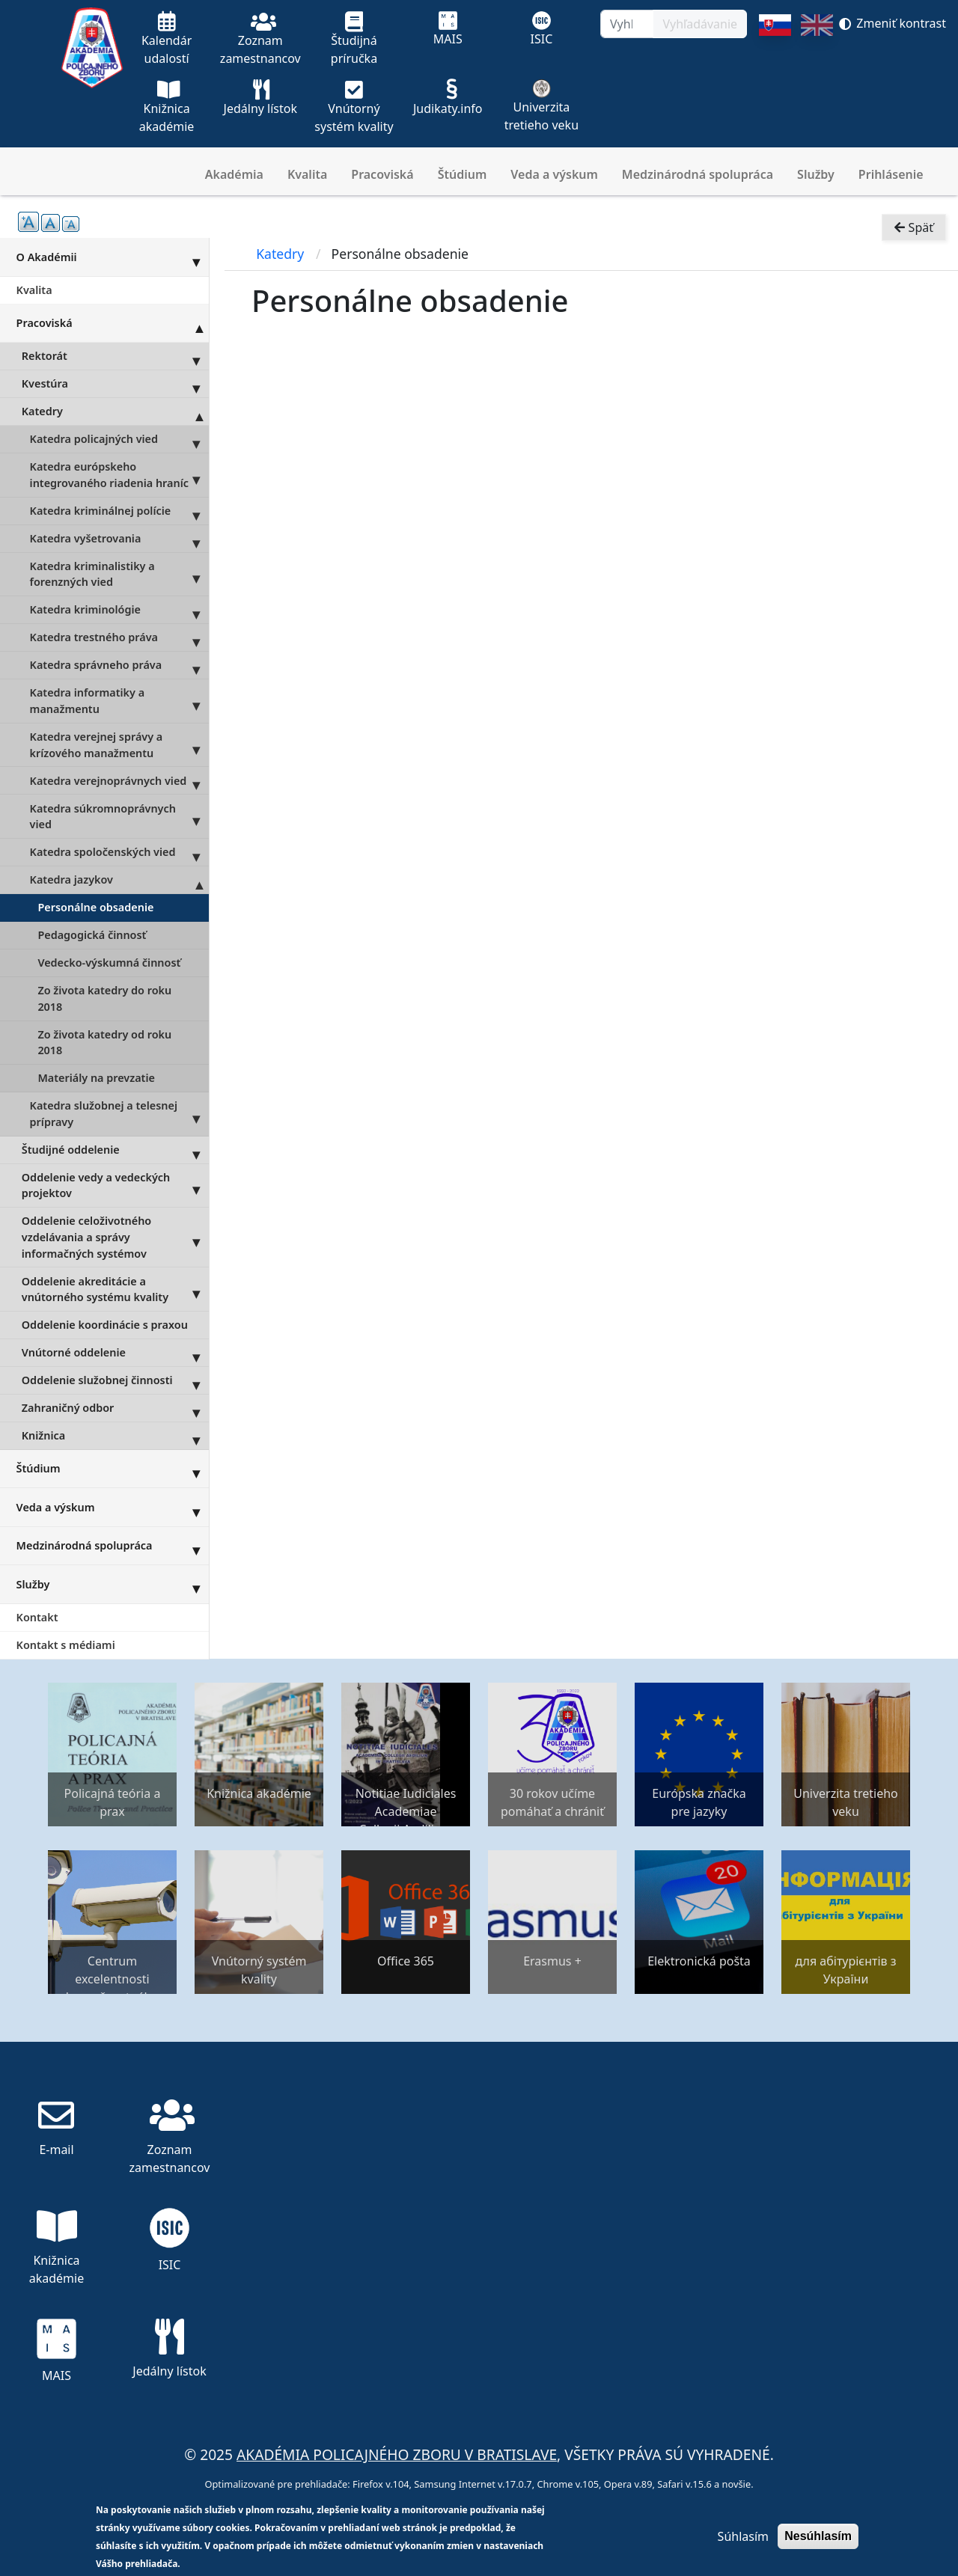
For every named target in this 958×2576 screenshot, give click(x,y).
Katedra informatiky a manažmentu (119, 701)
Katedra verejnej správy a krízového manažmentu (119, 745)
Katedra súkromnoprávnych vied (119, 816)
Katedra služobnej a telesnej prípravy (119, 1114)
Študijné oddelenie (115, 1149)
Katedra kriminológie (119, 609)
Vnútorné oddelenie (115, 1352)
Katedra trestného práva (119, 637)
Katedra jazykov (119, 879)
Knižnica (115, 1435)
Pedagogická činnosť (91, 935)
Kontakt (37, 1617)
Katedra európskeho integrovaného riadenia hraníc (119, 475)
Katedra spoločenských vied (119, 852)
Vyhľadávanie (699, 24)
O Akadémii (112, 256)
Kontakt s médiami (65, 1645)
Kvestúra (115, 383)
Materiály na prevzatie (96, 1078)
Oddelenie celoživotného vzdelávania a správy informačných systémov (115, 1237)
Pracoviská (382, 174)
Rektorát (115, 356)
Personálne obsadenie (95, 907)
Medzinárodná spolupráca (697, 174)
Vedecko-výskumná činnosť (108, 962)
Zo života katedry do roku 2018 (104, 998)
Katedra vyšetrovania (119, 538)
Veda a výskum (554, 174)
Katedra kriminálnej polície (119, 511)
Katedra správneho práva (119, 665)
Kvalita (307, 174)
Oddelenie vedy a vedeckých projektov (115, 1186)
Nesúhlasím (818, 2536)
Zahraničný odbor (115, 1408)
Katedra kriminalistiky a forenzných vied (119, 574)
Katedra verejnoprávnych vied (119, 780)
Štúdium (462, 174)
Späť (913, 229)
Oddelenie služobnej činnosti (115, 1380)
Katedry (115, 411)
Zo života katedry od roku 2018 (104, 1042)
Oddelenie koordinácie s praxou (105, 1325)
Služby (816, 174)
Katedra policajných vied (119, 439)
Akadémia (234, 174)
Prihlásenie (891, 174)
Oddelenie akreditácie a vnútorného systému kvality (115, 1289)
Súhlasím (743, 2536)
